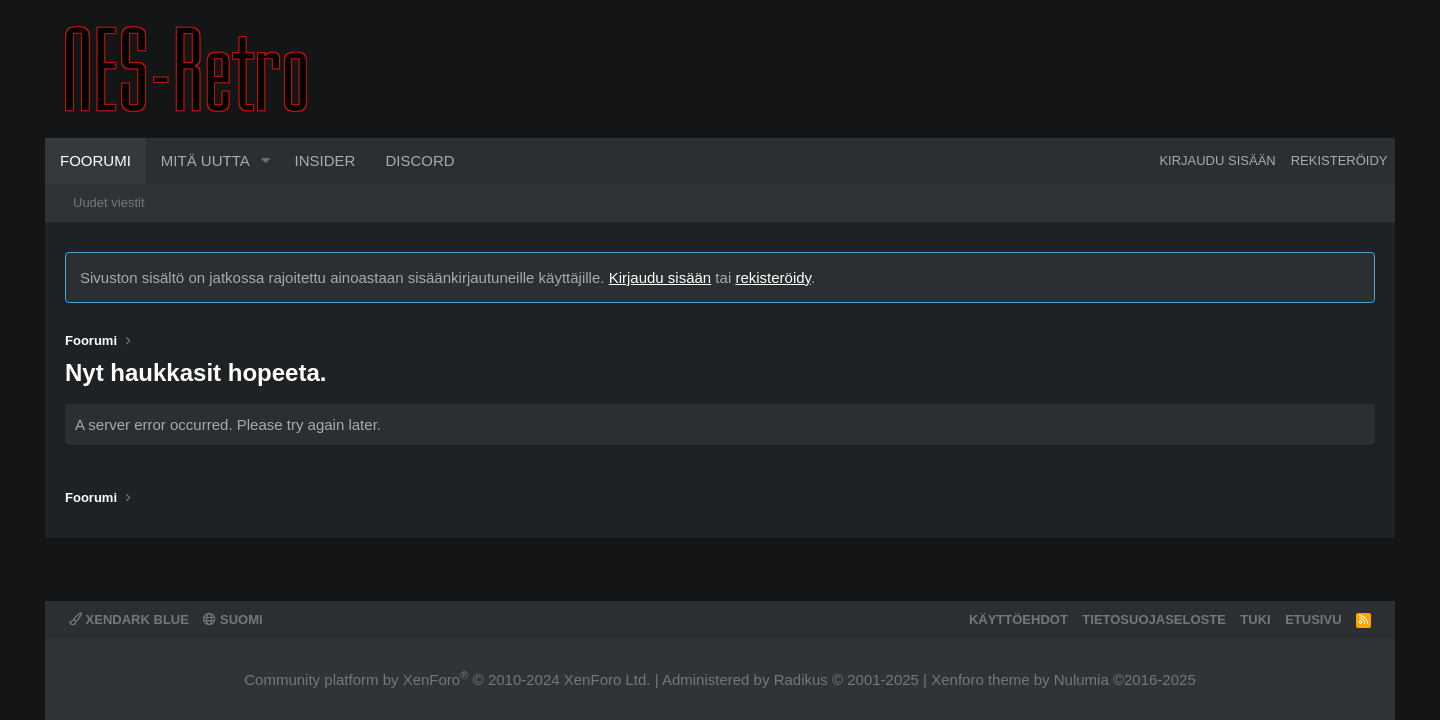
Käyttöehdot (1018, 619)
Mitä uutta (205, 160)
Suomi (232, 619)
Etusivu (1313, 619)
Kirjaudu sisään (660, 277)
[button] (266, 161)
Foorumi (95, 160)
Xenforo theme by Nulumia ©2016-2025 (1063, 679)
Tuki (1255, 619)
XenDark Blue (129, 619)
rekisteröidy (773, 277)
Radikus (801, 679)
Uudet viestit (109, 202)
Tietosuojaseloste (1154, 619)
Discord (419, 160)
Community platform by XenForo (447, 679)
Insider (325, 160)
